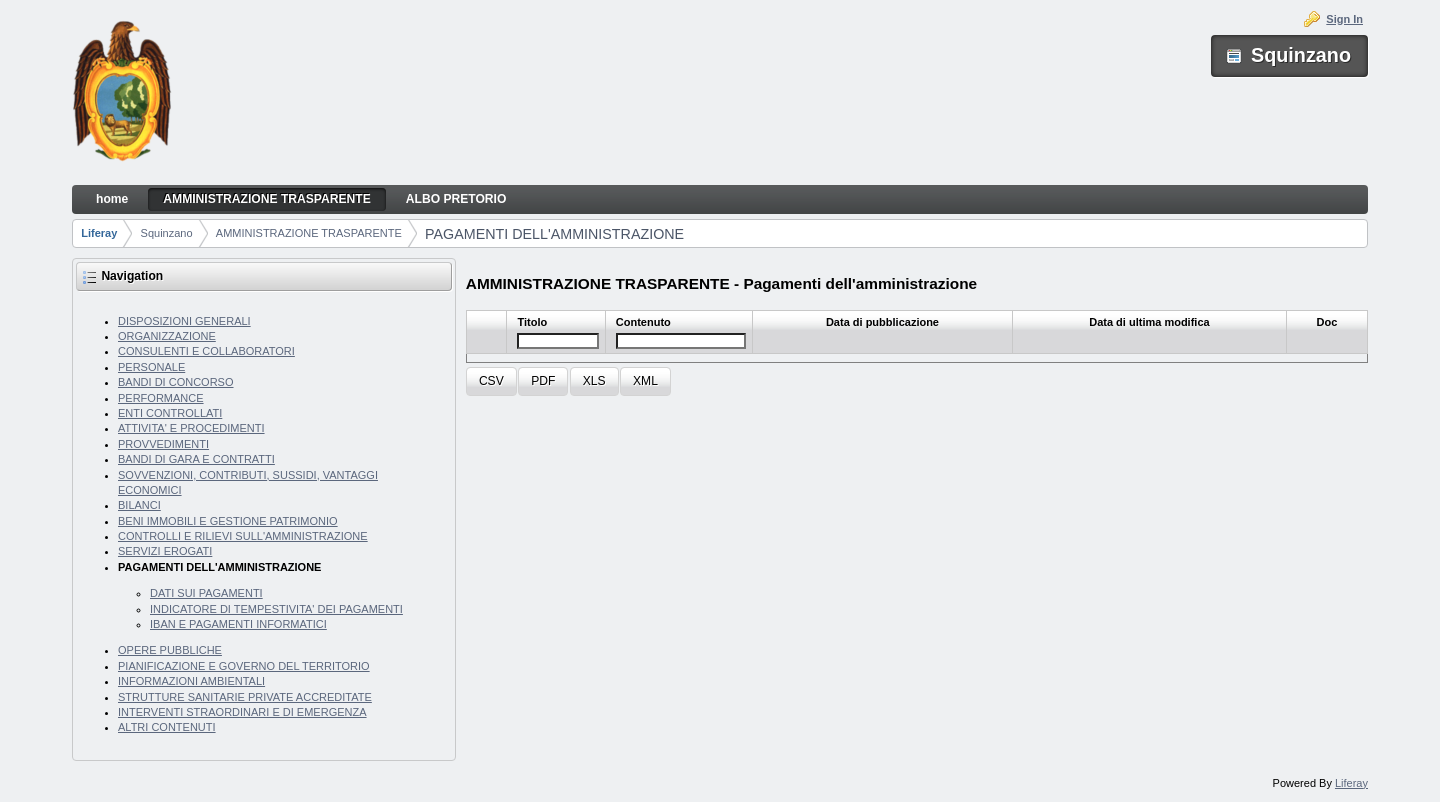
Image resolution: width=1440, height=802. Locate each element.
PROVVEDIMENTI (163, 444)
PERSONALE (151, 367)
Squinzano (167, 233)
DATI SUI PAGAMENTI (206, 593)
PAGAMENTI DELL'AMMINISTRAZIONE (554, 234)
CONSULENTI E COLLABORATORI (206, 351)
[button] (491, 381)
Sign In (1344, 19)
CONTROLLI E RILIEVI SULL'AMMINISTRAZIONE (243, 536)
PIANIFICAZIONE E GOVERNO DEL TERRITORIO (244, 666)
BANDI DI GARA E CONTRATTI (196, 459)
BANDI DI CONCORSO (176, 382)
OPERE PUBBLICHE (170, 650)
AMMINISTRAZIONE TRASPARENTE (309, 233)
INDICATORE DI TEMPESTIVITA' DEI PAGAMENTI (276, 609)
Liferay (99, 233)
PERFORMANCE (161, 398)
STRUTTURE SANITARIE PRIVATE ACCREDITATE (245, 697)
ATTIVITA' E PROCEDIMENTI (191, 428)
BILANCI (139, 505)
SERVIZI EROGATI (165, 551)
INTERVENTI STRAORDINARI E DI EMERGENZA (242, 712)
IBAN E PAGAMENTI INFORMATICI (238, 624)
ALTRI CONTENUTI (167, 727)
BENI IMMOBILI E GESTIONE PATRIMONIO (228, 521)
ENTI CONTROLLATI (170, 413)
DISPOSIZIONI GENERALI (184, 321)
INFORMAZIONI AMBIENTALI (191, 681)
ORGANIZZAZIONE (167, 336)
